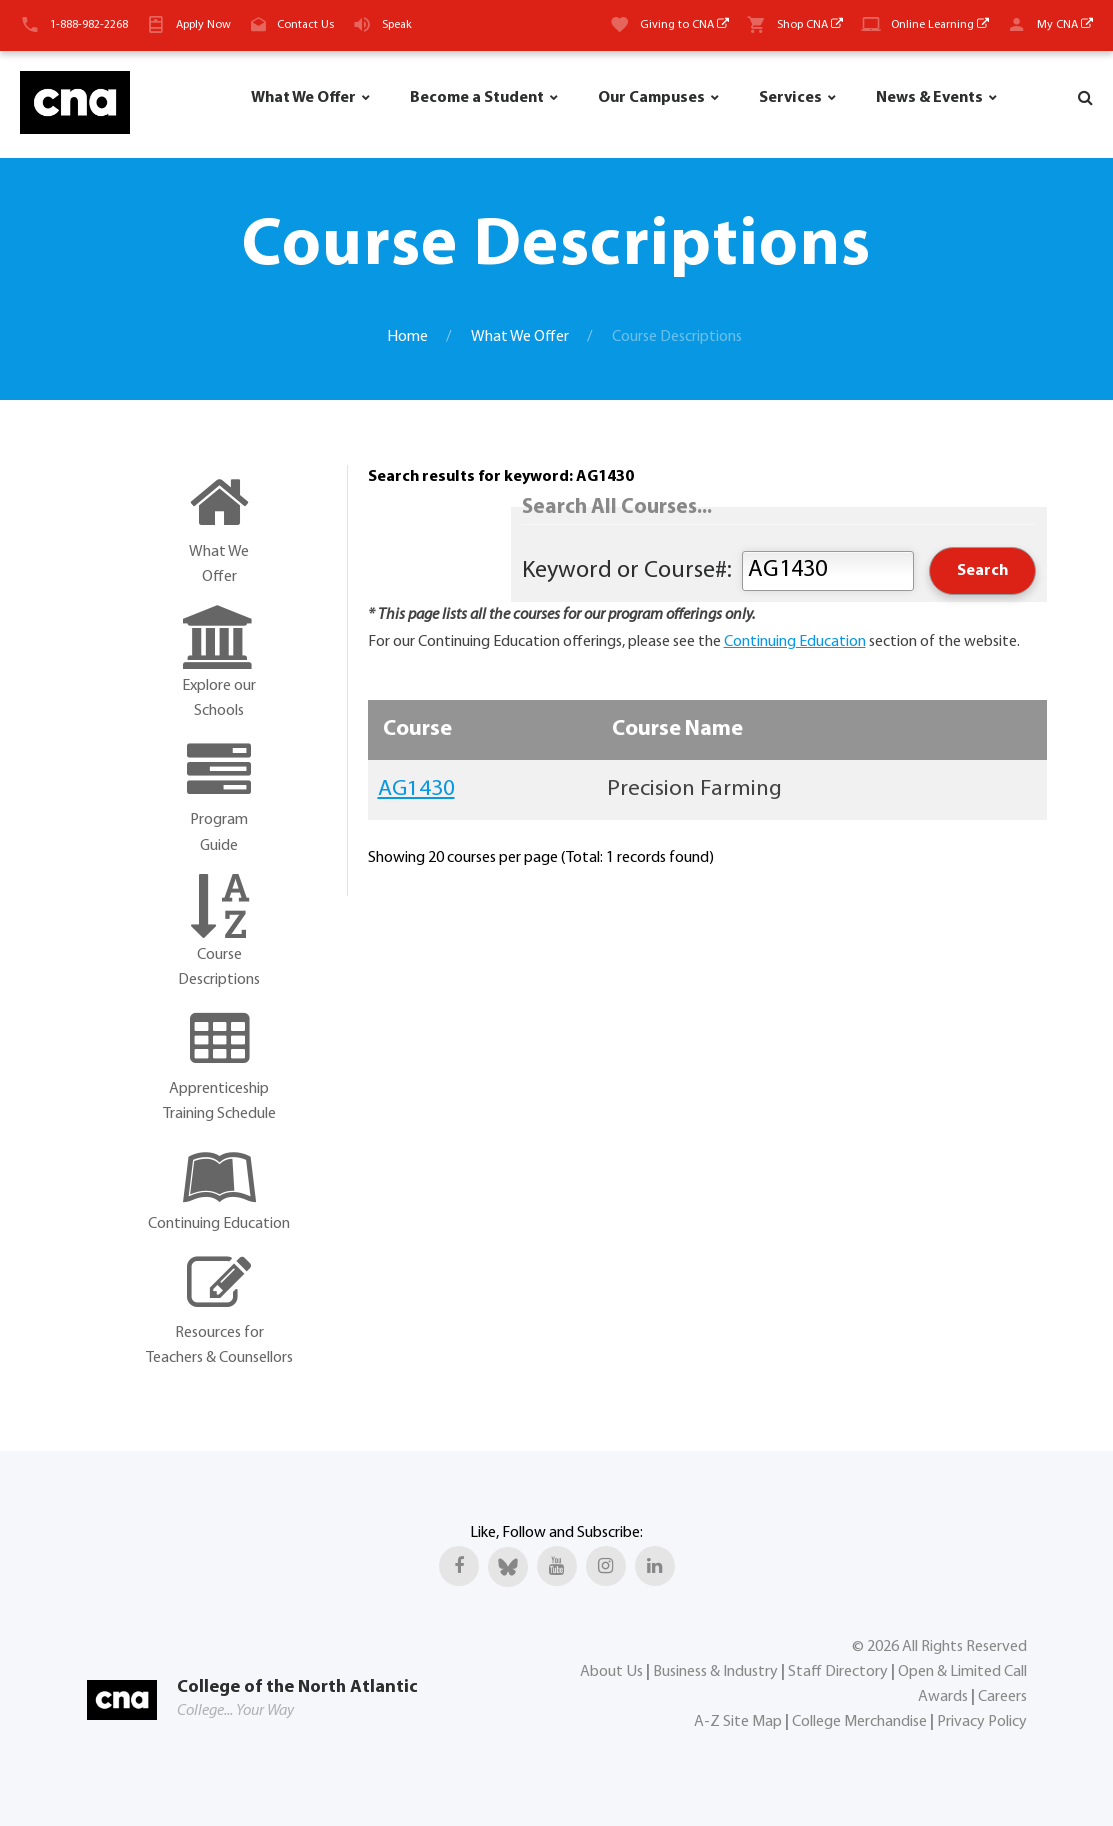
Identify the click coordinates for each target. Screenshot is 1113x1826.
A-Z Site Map (738, 1722)
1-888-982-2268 (89, 25)
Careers (1002, 1697)
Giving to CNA (684, 25)
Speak (397, 25)
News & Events (929, 98)
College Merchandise (859, 1722)
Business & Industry (715, 1672)
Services (790, 98)
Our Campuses (651, 98)
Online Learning (940, 25)
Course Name (677, 729)
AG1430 (416, 789)
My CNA (1065, 25)
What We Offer (303, 98)
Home (407, 337)
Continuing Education (795, 642)
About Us (611, 1672)
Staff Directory (838, 1672)
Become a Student (477, 98)
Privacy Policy (982, 1722)
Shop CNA (810, 25)
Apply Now (203, 25)
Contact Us (305, 25)
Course (417, 729)
